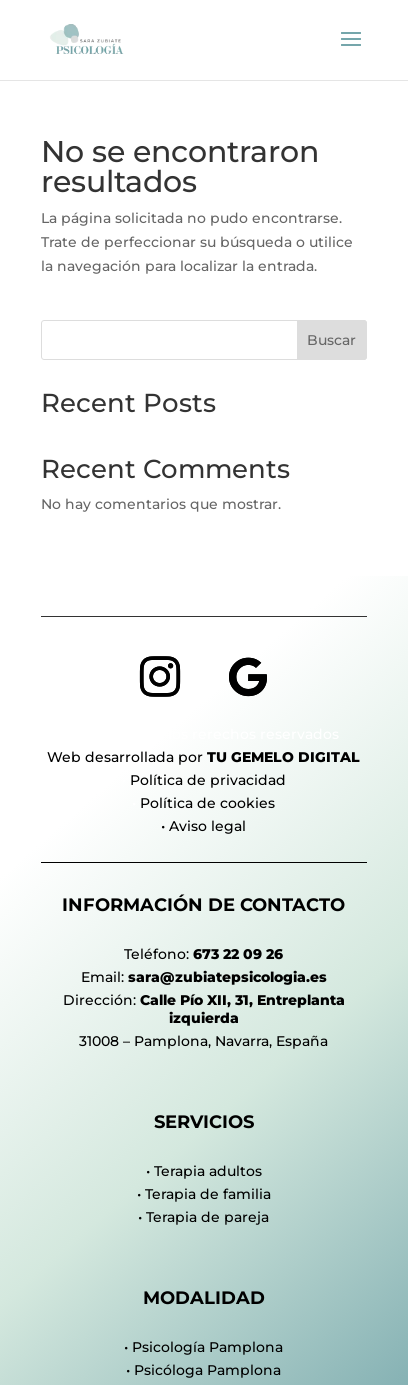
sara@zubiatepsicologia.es (227, 977)
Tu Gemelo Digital (283, 757)
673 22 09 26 (238, 954)
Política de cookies (207, 803)
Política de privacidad (208, 780)
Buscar (331, 340)
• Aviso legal (203, 826)
